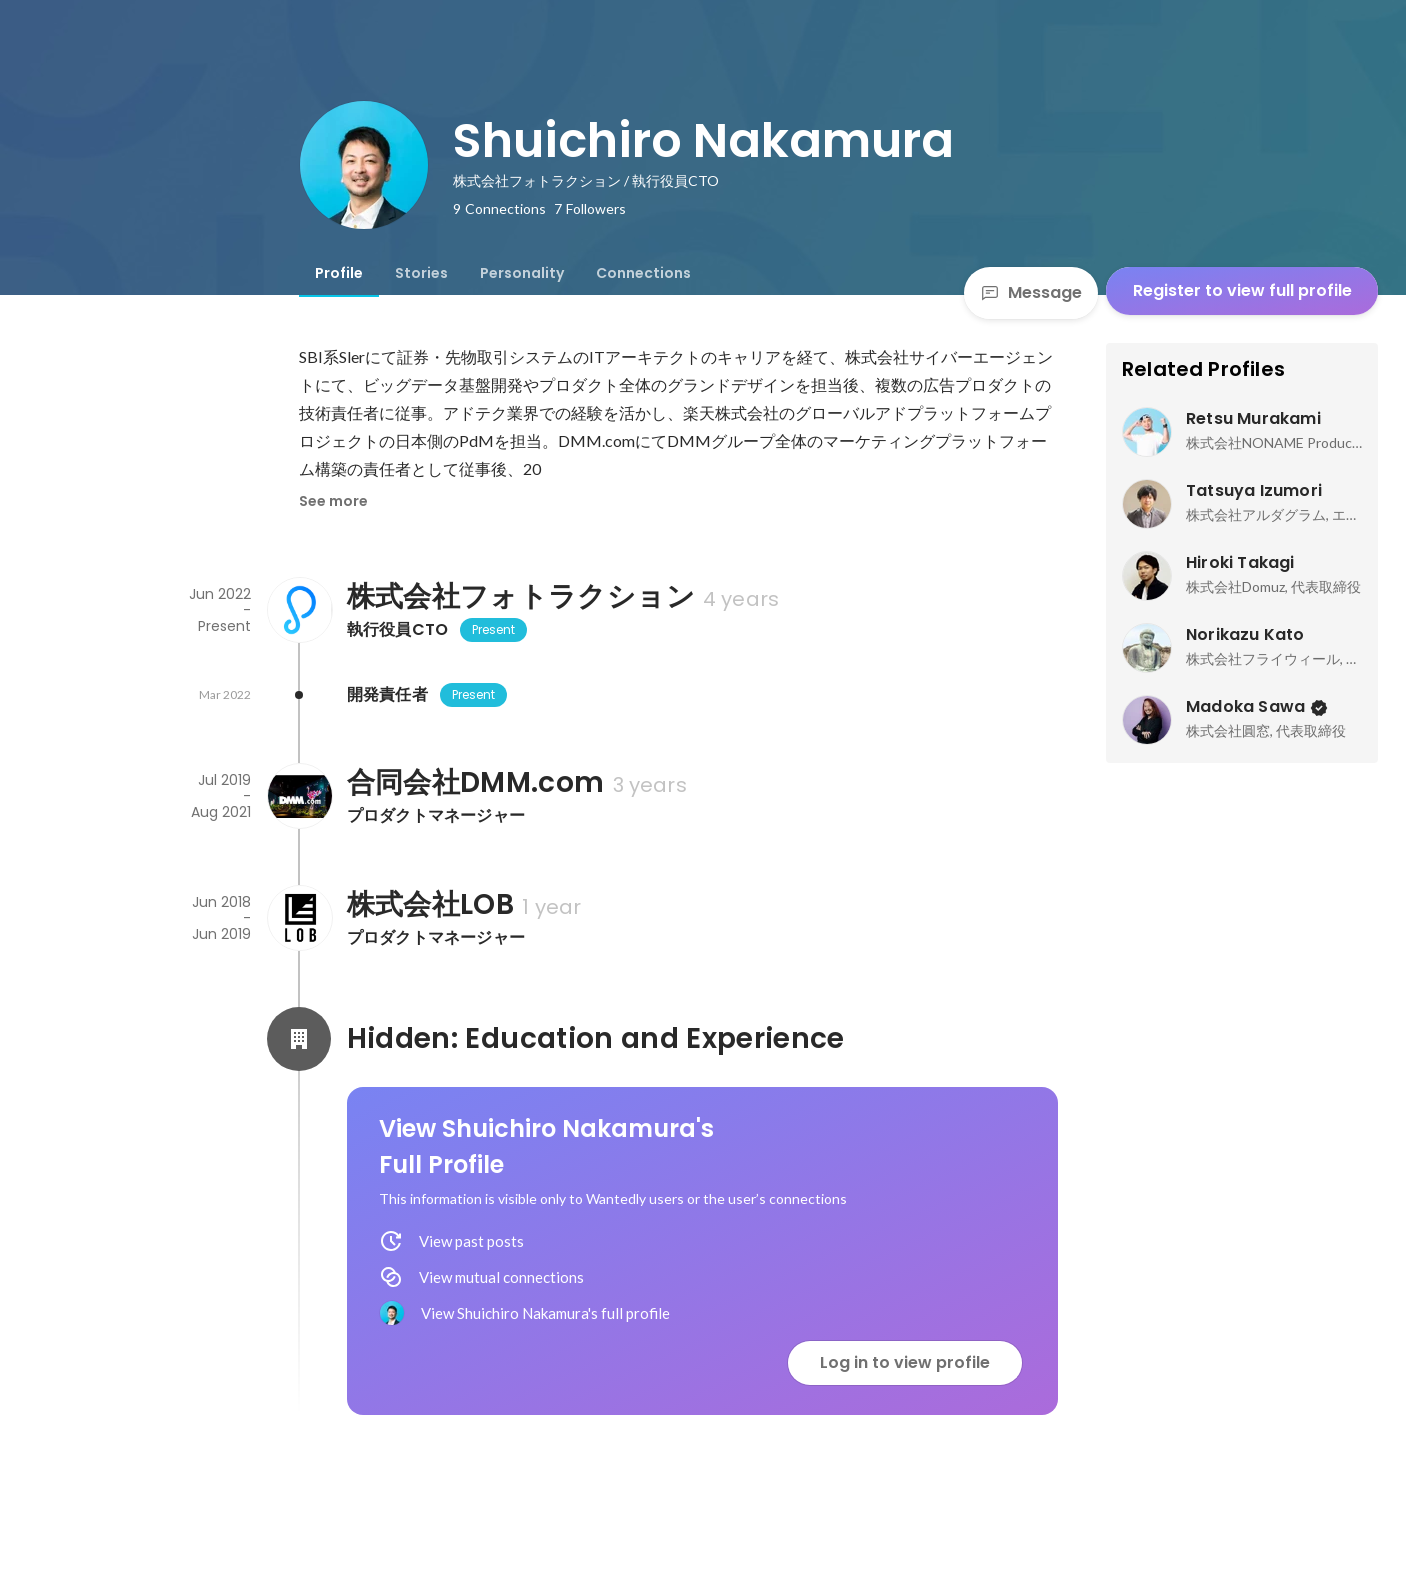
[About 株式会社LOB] (299, 918)
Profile (339, 273)
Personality (522, 273)
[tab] (339, 273)
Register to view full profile (1242, 290)
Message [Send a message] (1031, 292)
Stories (421, 273)
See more (333, 501)
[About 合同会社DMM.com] (299, 796)
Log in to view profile (905, 1362)
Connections (643, 273)
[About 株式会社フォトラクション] (299, 610)
